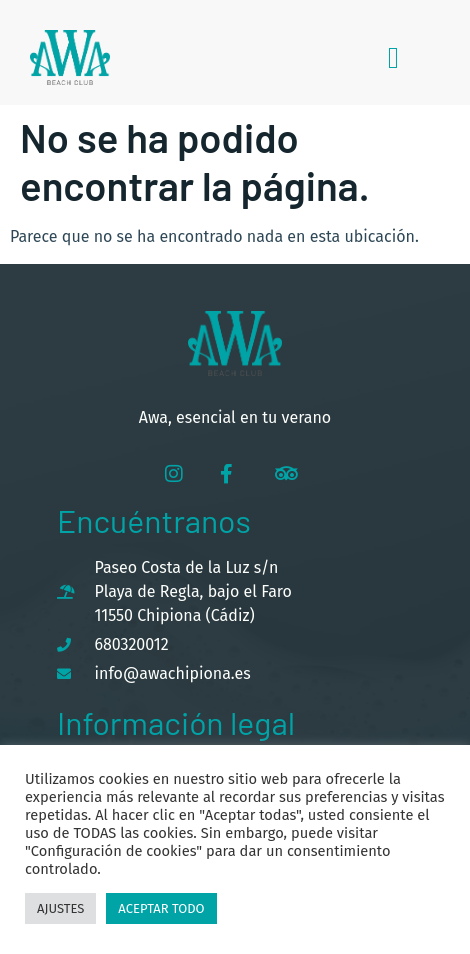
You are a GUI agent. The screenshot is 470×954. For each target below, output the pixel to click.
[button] (394, 57)
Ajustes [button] (60, 908)
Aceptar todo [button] (161, 908)
